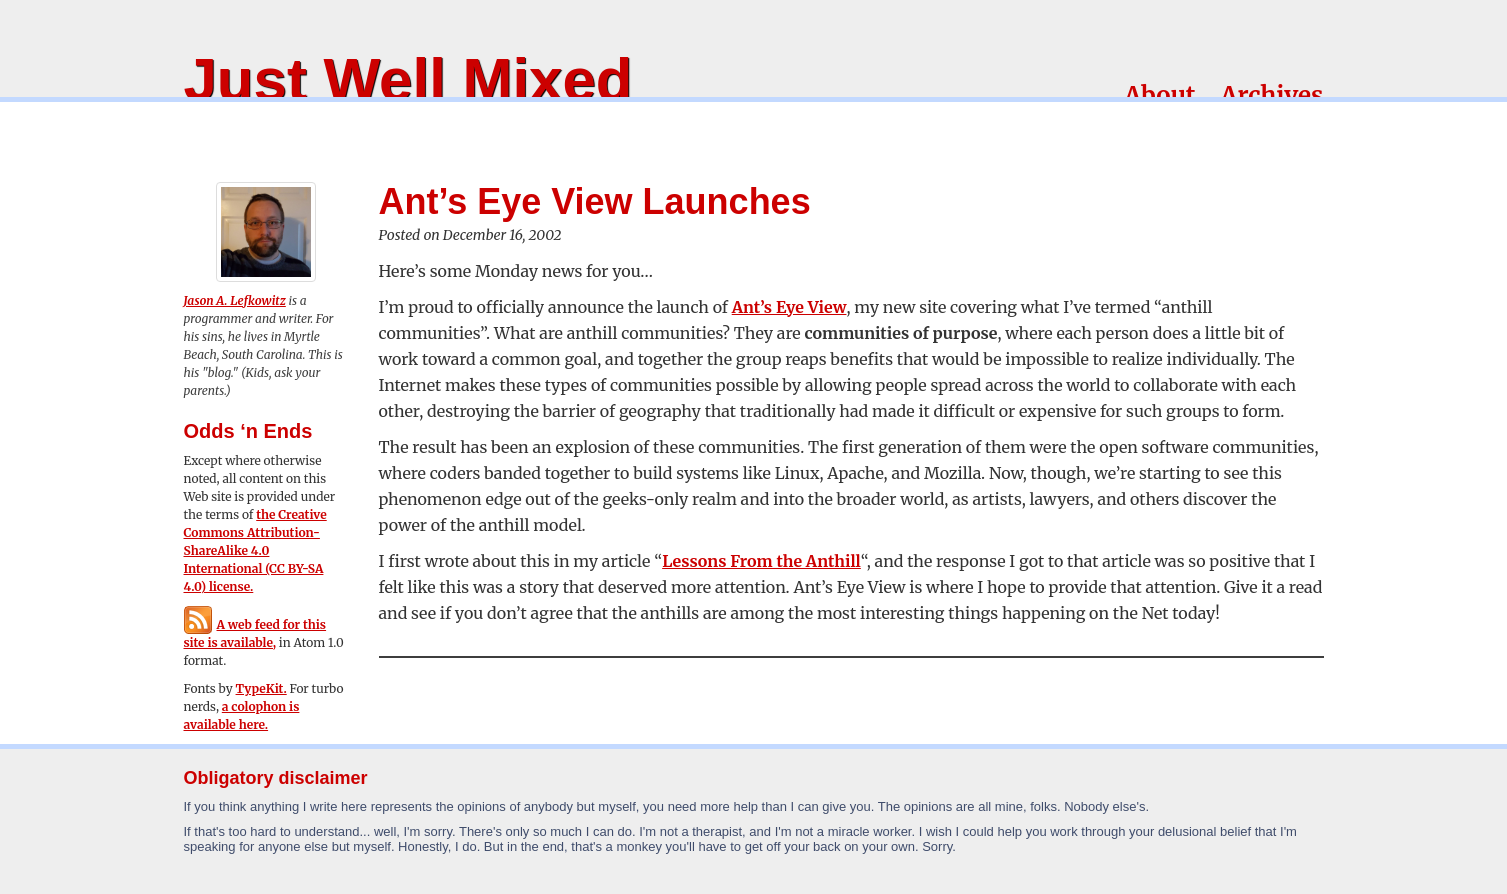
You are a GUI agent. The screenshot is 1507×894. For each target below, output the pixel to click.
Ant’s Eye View (789, 307)
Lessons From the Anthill (761, 561)
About (1159, 95)
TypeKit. (261, 688)
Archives (1271, 95)
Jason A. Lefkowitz (235, 300)
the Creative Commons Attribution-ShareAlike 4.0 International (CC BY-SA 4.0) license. (255, 550)
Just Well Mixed (408, 79)
